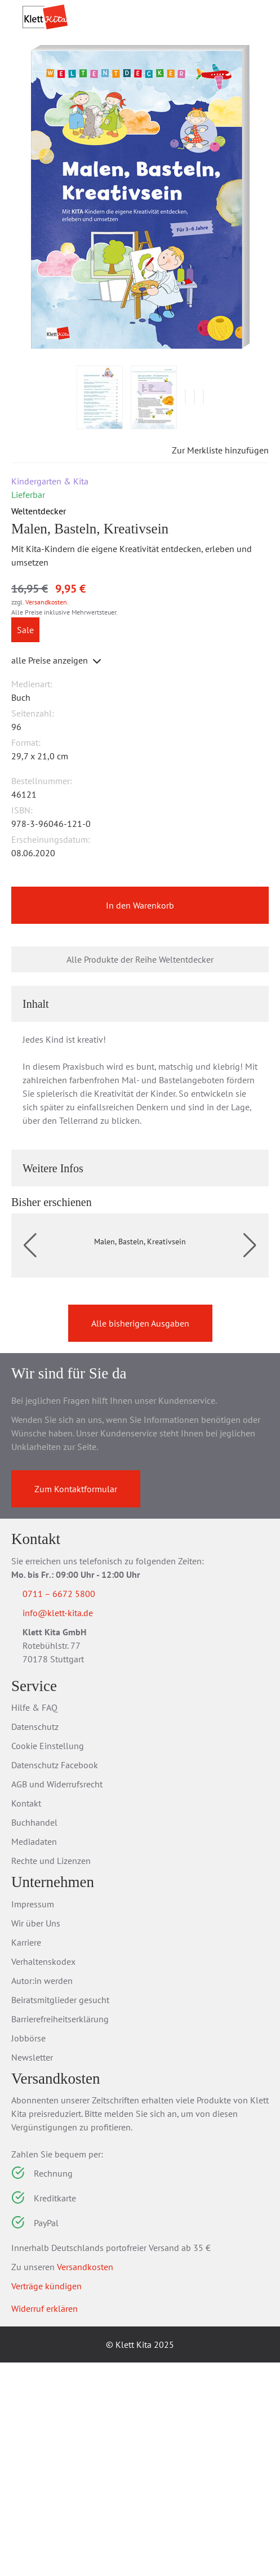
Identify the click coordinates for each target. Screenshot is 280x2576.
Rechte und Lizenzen (51, 2074)
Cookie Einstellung (47, 1959)
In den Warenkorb (140, 977)
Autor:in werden (42, 2193)
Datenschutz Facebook (54, 1978)
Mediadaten (34, 2055)
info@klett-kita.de (71, 1824)
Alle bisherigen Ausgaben (140, 1534)
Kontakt (26, 2016)
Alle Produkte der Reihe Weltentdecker (140, 1030)
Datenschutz (35, 1940)
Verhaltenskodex (43, 2174)
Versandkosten (46, 672)
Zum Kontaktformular (75, 1700)
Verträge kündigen (46, 2499)
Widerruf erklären (44, 2522)
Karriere (26, 2155)
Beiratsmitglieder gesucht (60, 2212)
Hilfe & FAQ (34, 1921)
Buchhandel (34, 2035)
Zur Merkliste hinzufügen (211, 520)
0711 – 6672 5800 (72, 1804)
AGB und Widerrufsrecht (57, 1997)
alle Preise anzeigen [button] (57, 730)
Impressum (32, 2117)
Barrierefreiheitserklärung (60, 2231)
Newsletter (32, 2270)
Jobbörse (28, 2251)
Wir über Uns (35, 2136)
